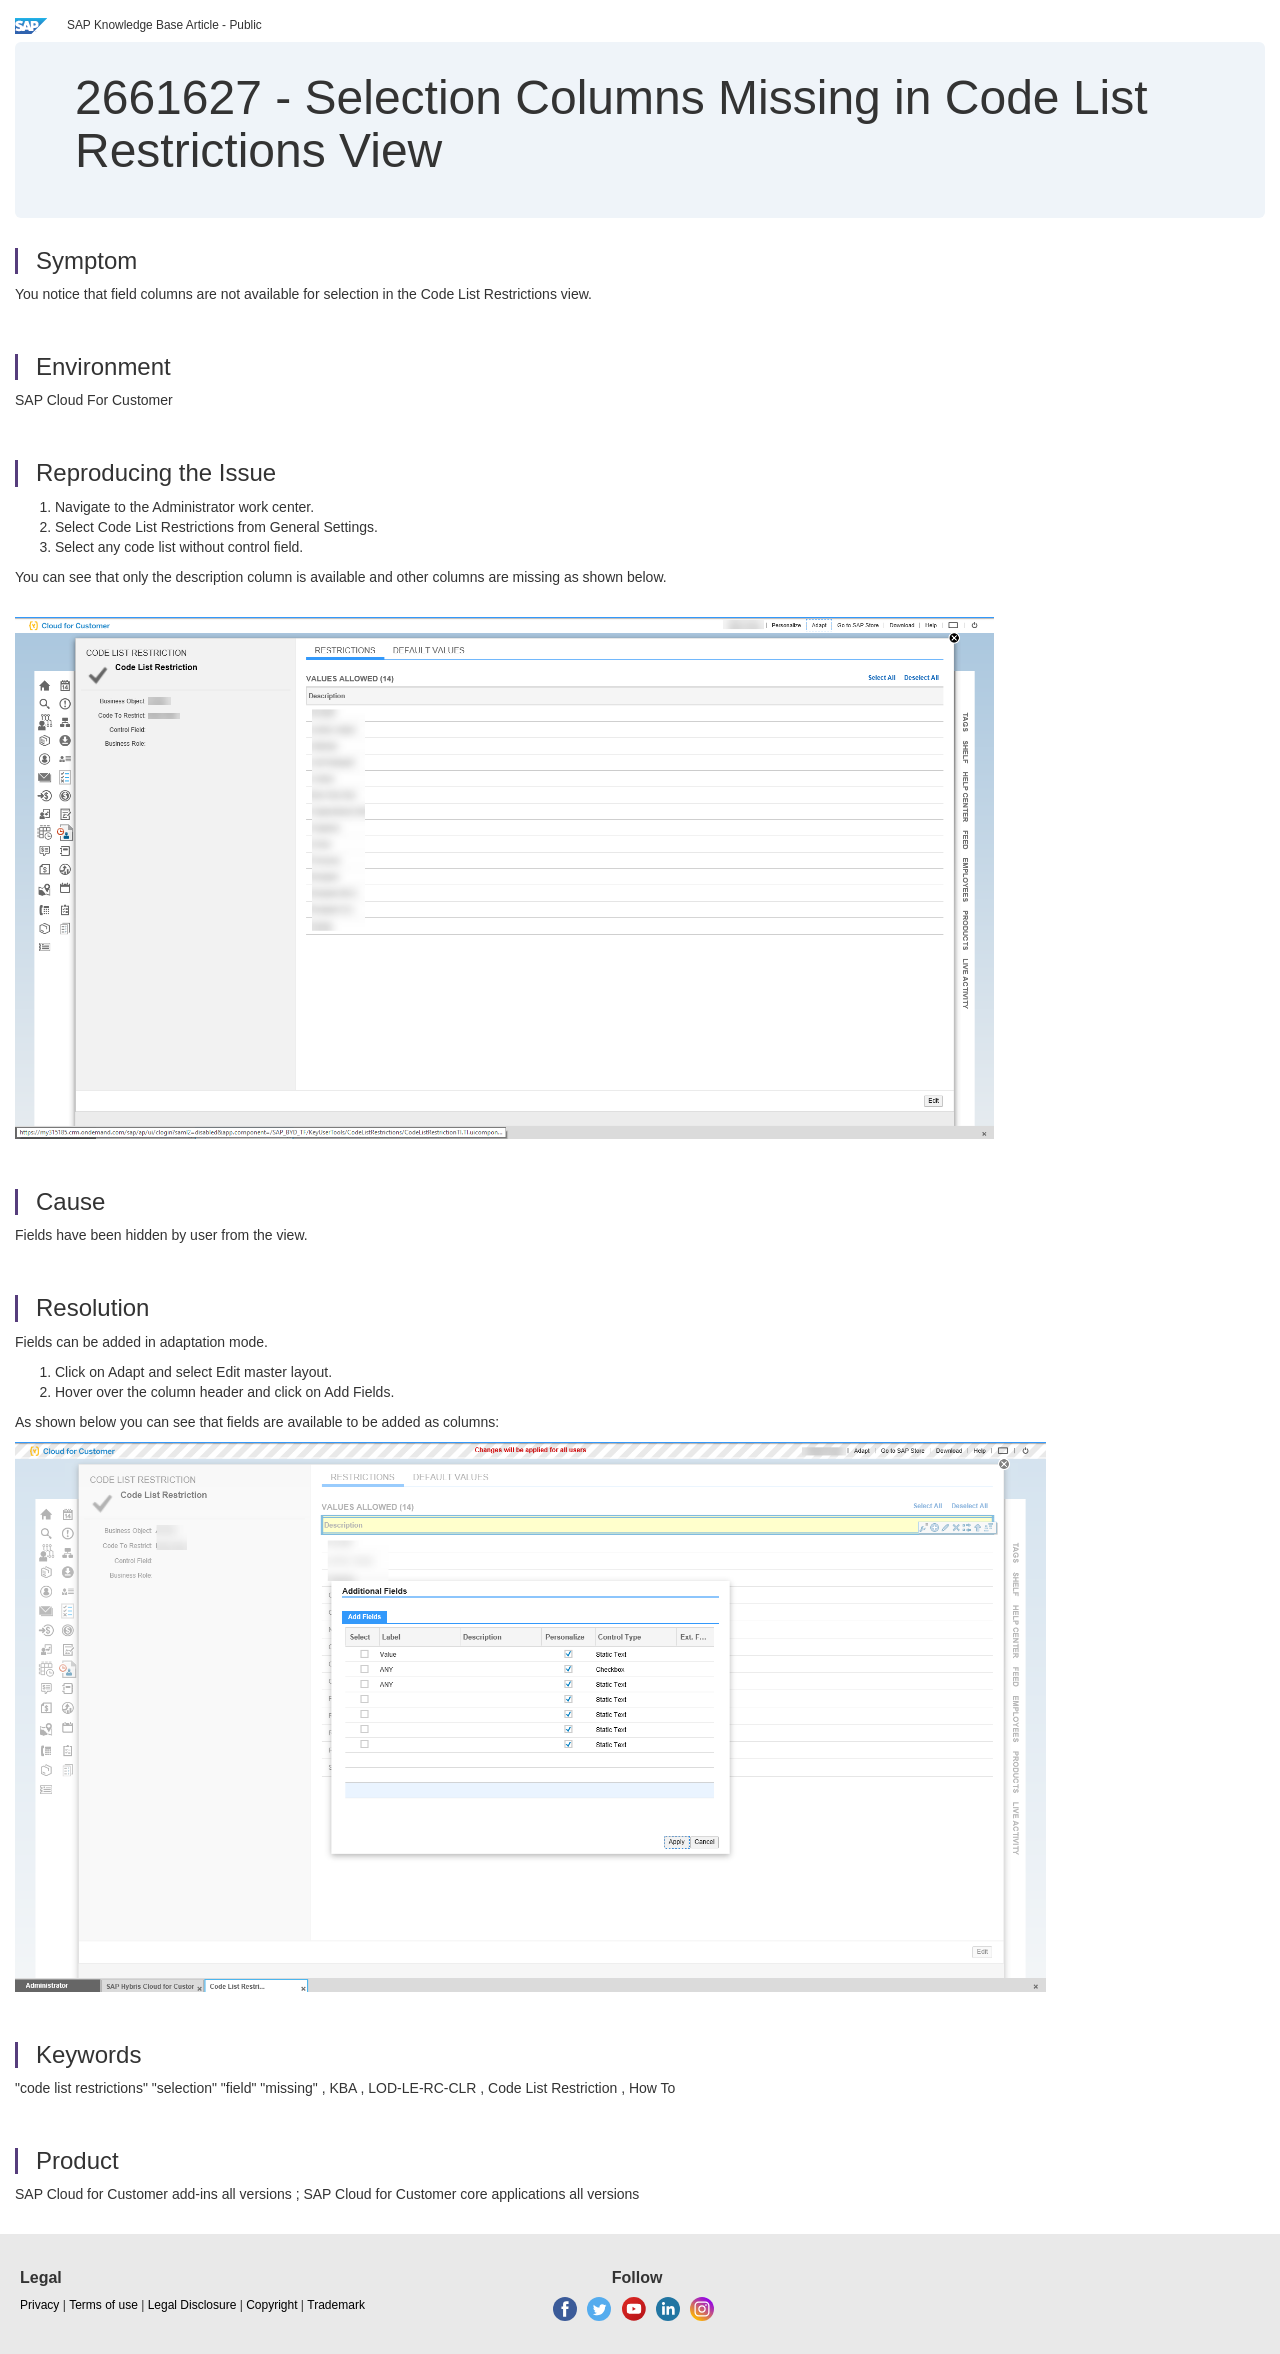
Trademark (336, 2305)
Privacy (39, 2305)
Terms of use (103, 2305)
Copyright (271, 2305)
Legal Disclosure (192, 2305)
